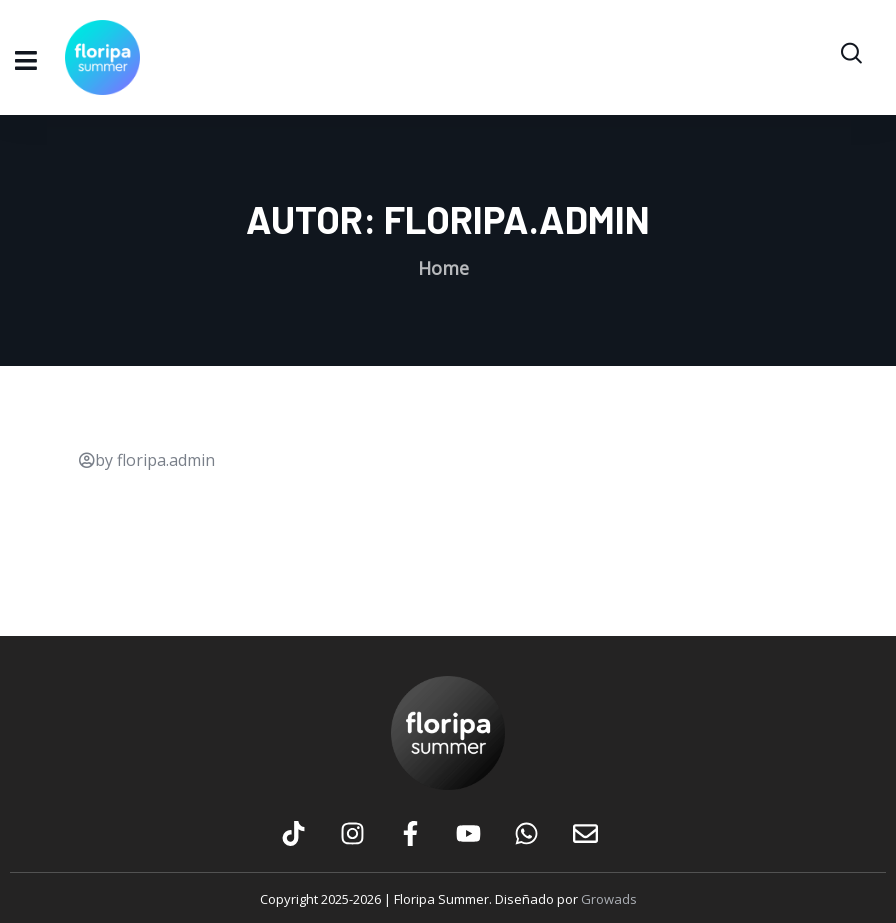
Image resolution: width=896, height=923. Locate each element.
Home (443, 268)
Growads (609, 899)
